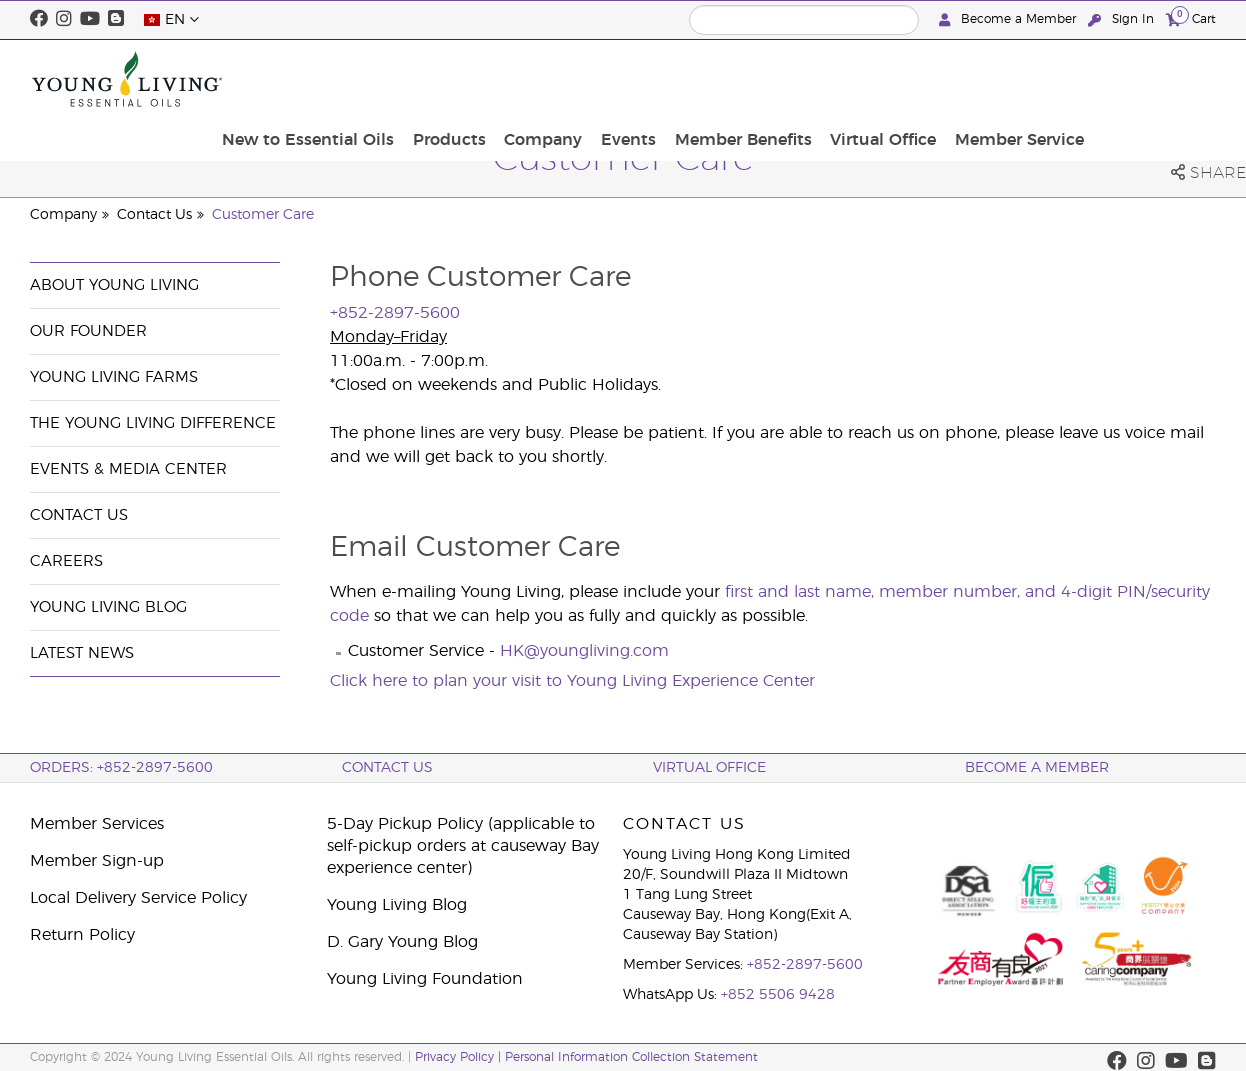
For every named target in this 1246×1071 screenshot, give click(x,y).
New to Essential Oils (474, 79)
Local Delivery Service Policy (138, 898)
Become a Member (1009, 19)
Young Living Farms (114, 377)
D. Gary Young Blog (402, 942)
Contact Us (154, 215)
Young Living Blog (108, 607)
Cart (1191, 18)
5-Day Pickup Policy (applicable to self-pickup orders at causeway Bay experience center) (463, 846)
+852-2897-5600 (805, 965)
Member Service (1145, 79)
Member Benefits (882, 79)
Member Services (97, 824)
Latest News (82, 653)
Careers (66, 561)
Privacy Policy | (460, 1057)
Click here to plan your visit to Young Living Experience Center (572, 681)
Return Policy (82, 935)
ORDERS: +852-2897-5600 (121, 768)
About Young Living (114, 285)
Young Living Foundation (425, 979)
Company (696, 79)
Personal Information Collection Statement (631, 1057)
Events (774, 79)
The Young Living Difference (153, 423)
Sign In (1123, 19)
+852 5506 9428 (778, 995)
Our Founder (88, 331)
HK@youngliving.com (584, 651)
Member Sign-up (97, 861)
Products (608, 79)
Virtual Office (1016, 79)
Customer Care (263, 215)
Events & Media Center (128, 469)
